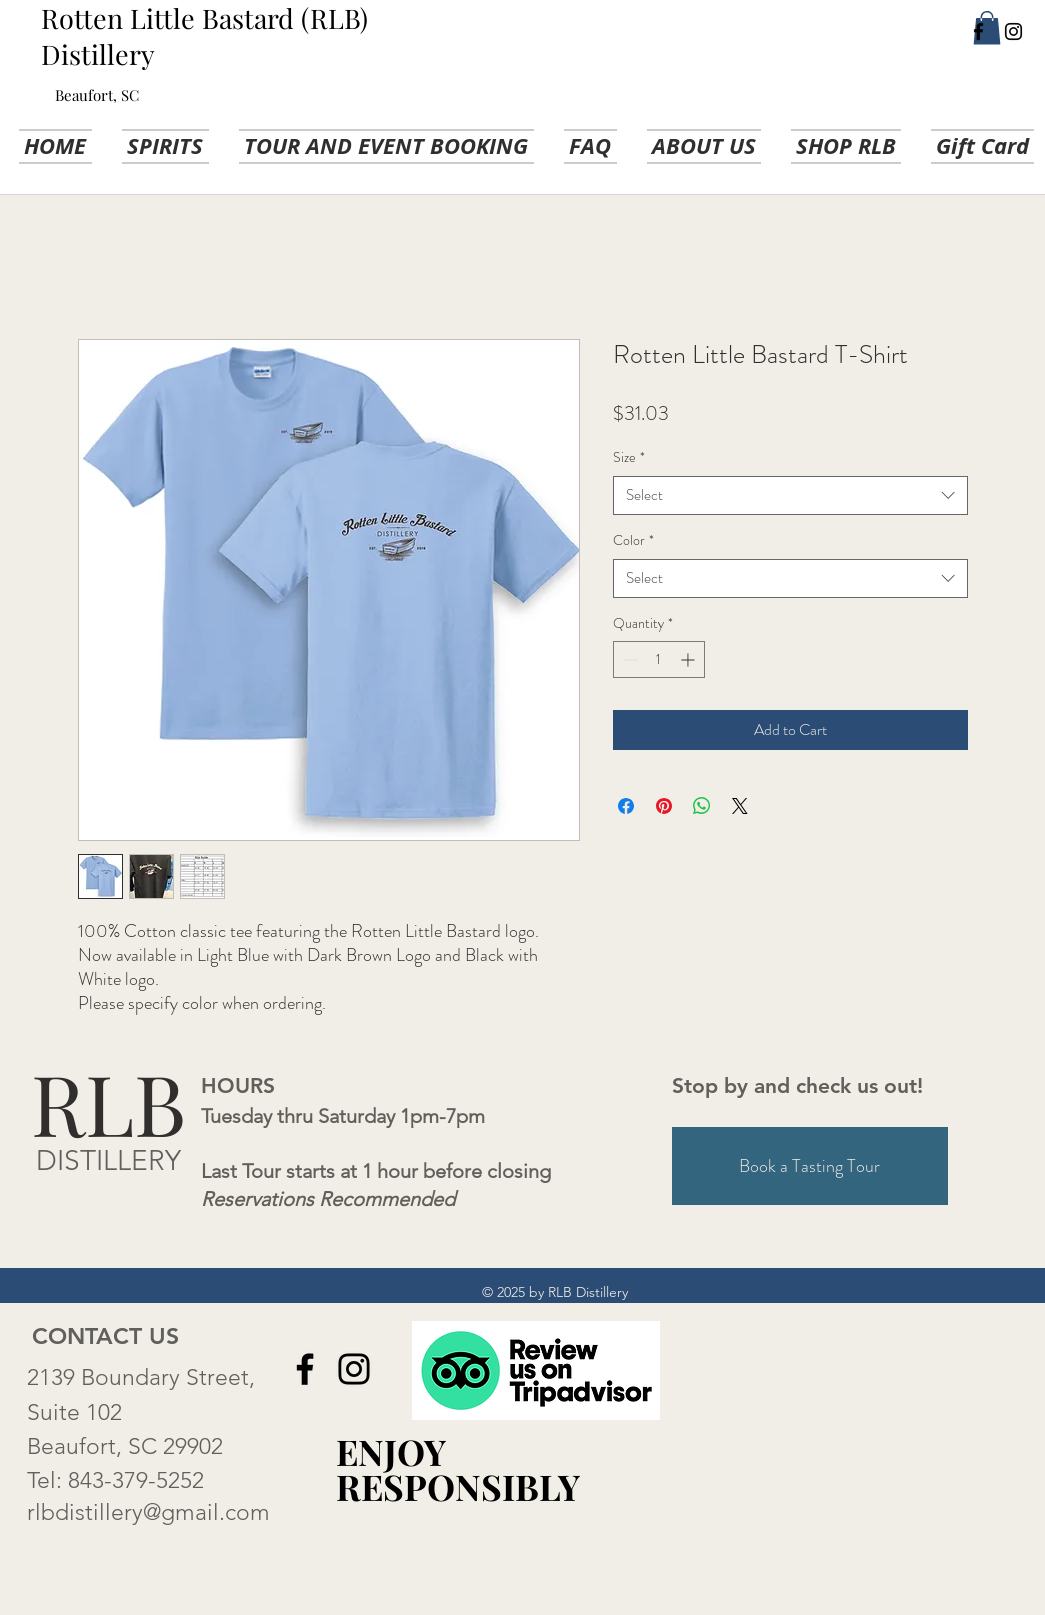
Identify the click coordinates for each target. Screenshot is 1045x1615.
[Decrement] (628, 659)
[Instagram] (1013, 31)
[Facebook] (978, 31)
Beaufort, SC (97, 95)
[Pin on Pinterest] (664, 806)
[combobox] (790, 495)
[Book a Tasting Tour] (810, 1166)
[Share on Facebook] (626, 806)
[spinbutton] (659, 659)
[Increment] (689, 659)
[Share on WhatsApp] (702, 806)
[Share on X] (740, 806)
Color (633, 540)
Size (629, 457)
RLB (108, 1102)
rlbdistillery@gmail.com (148, 1512)
